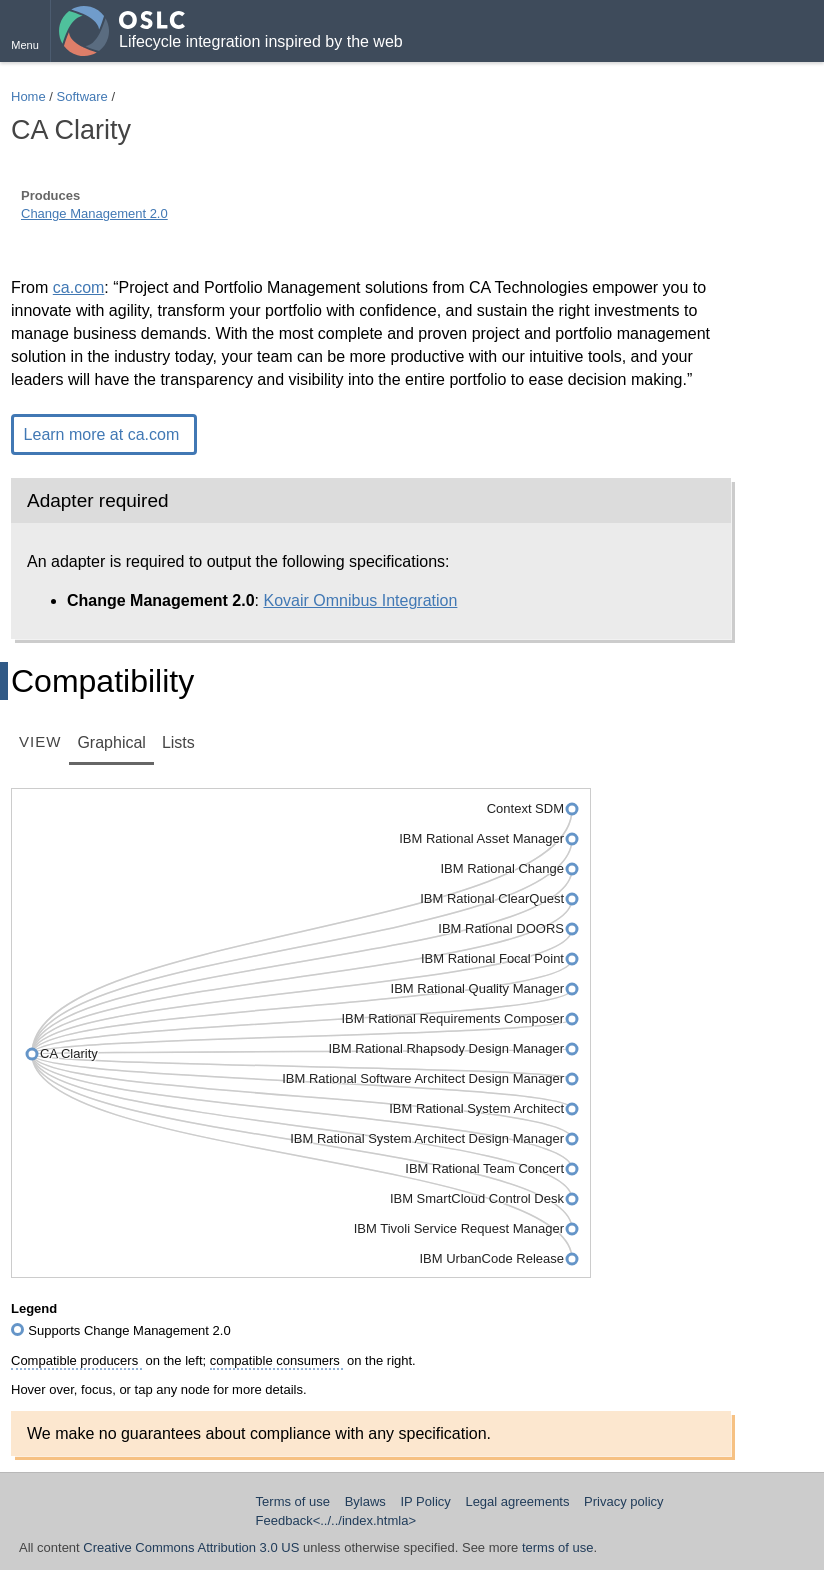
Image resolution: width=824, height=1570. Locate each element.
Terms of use (293, 1501)
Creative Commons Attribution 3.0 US (191, 1547)
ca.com (79, 287)
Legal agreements (517, 1501)
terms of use (558, 1547)
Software (82, 96)
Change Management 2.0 (94, 213)
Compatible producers (76, 1360)
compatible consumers (277, 1360)
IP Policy (425, 1501)
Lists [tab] (178, 742)
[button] (25, 31)
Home (28, 96)
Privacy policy (623, 1501)
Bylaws (365, 1501)
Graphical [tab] (111, 742)
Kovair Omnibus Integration (361, 600)
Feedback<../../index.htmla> (336, 1520)
